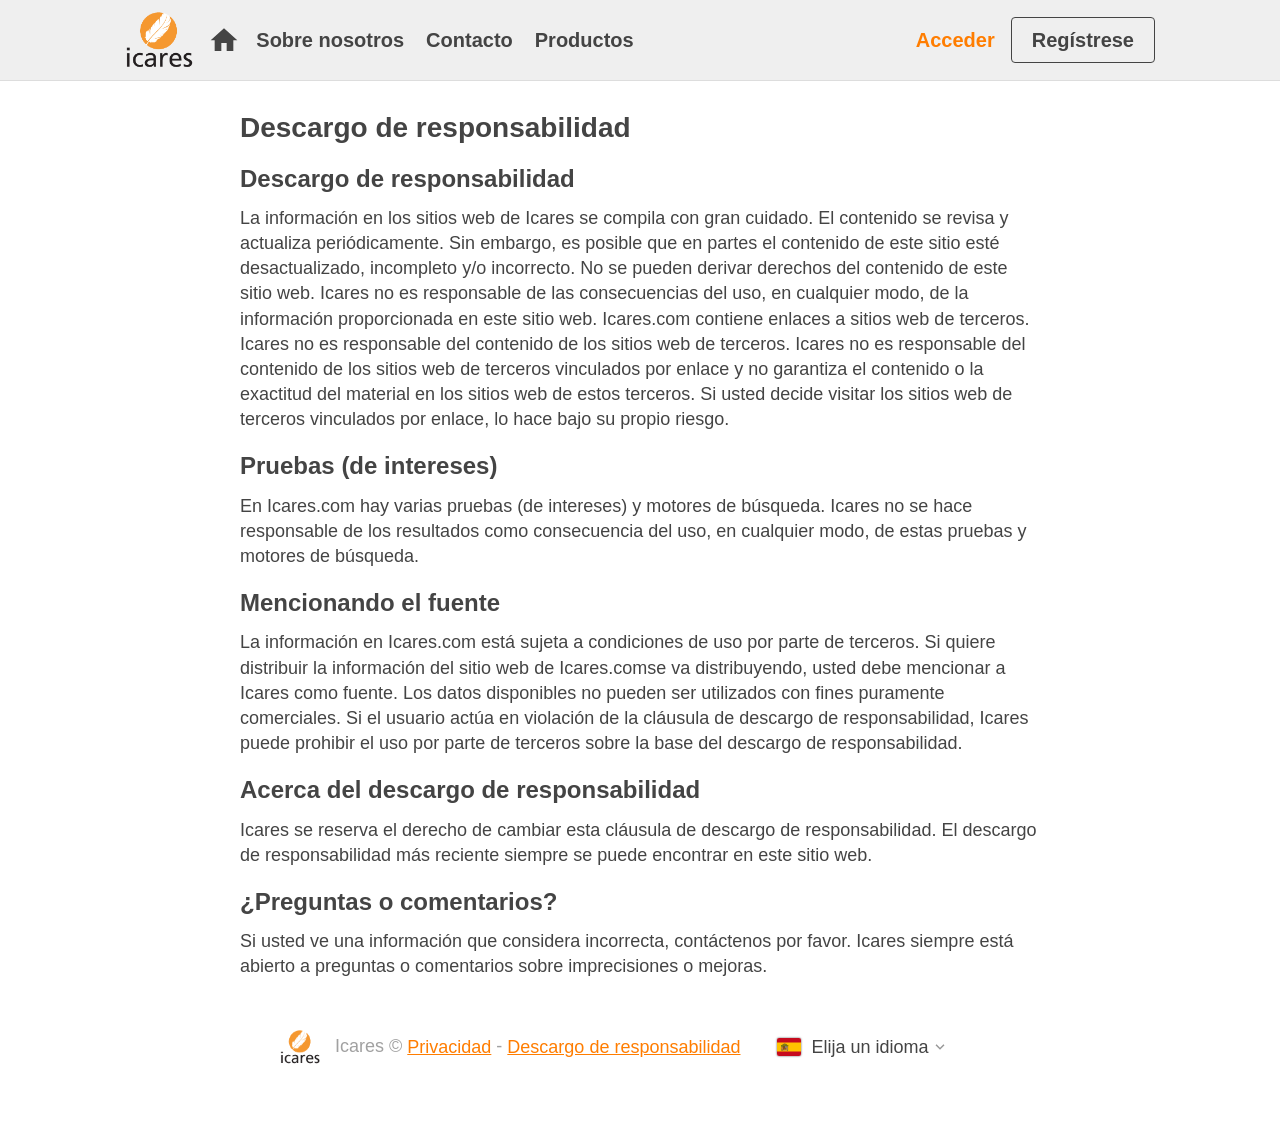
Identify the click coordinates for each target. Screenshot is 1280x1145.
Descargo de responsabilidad (623, 1047)
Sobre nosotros (330, 40)
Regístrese (1083, 40)
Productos (584, 40)
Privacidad (449, 1047)
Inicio (224, 40)
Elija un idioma (870, 1047)
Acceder (955, 40)
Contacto (469, 40)
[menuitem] (229, 40)
